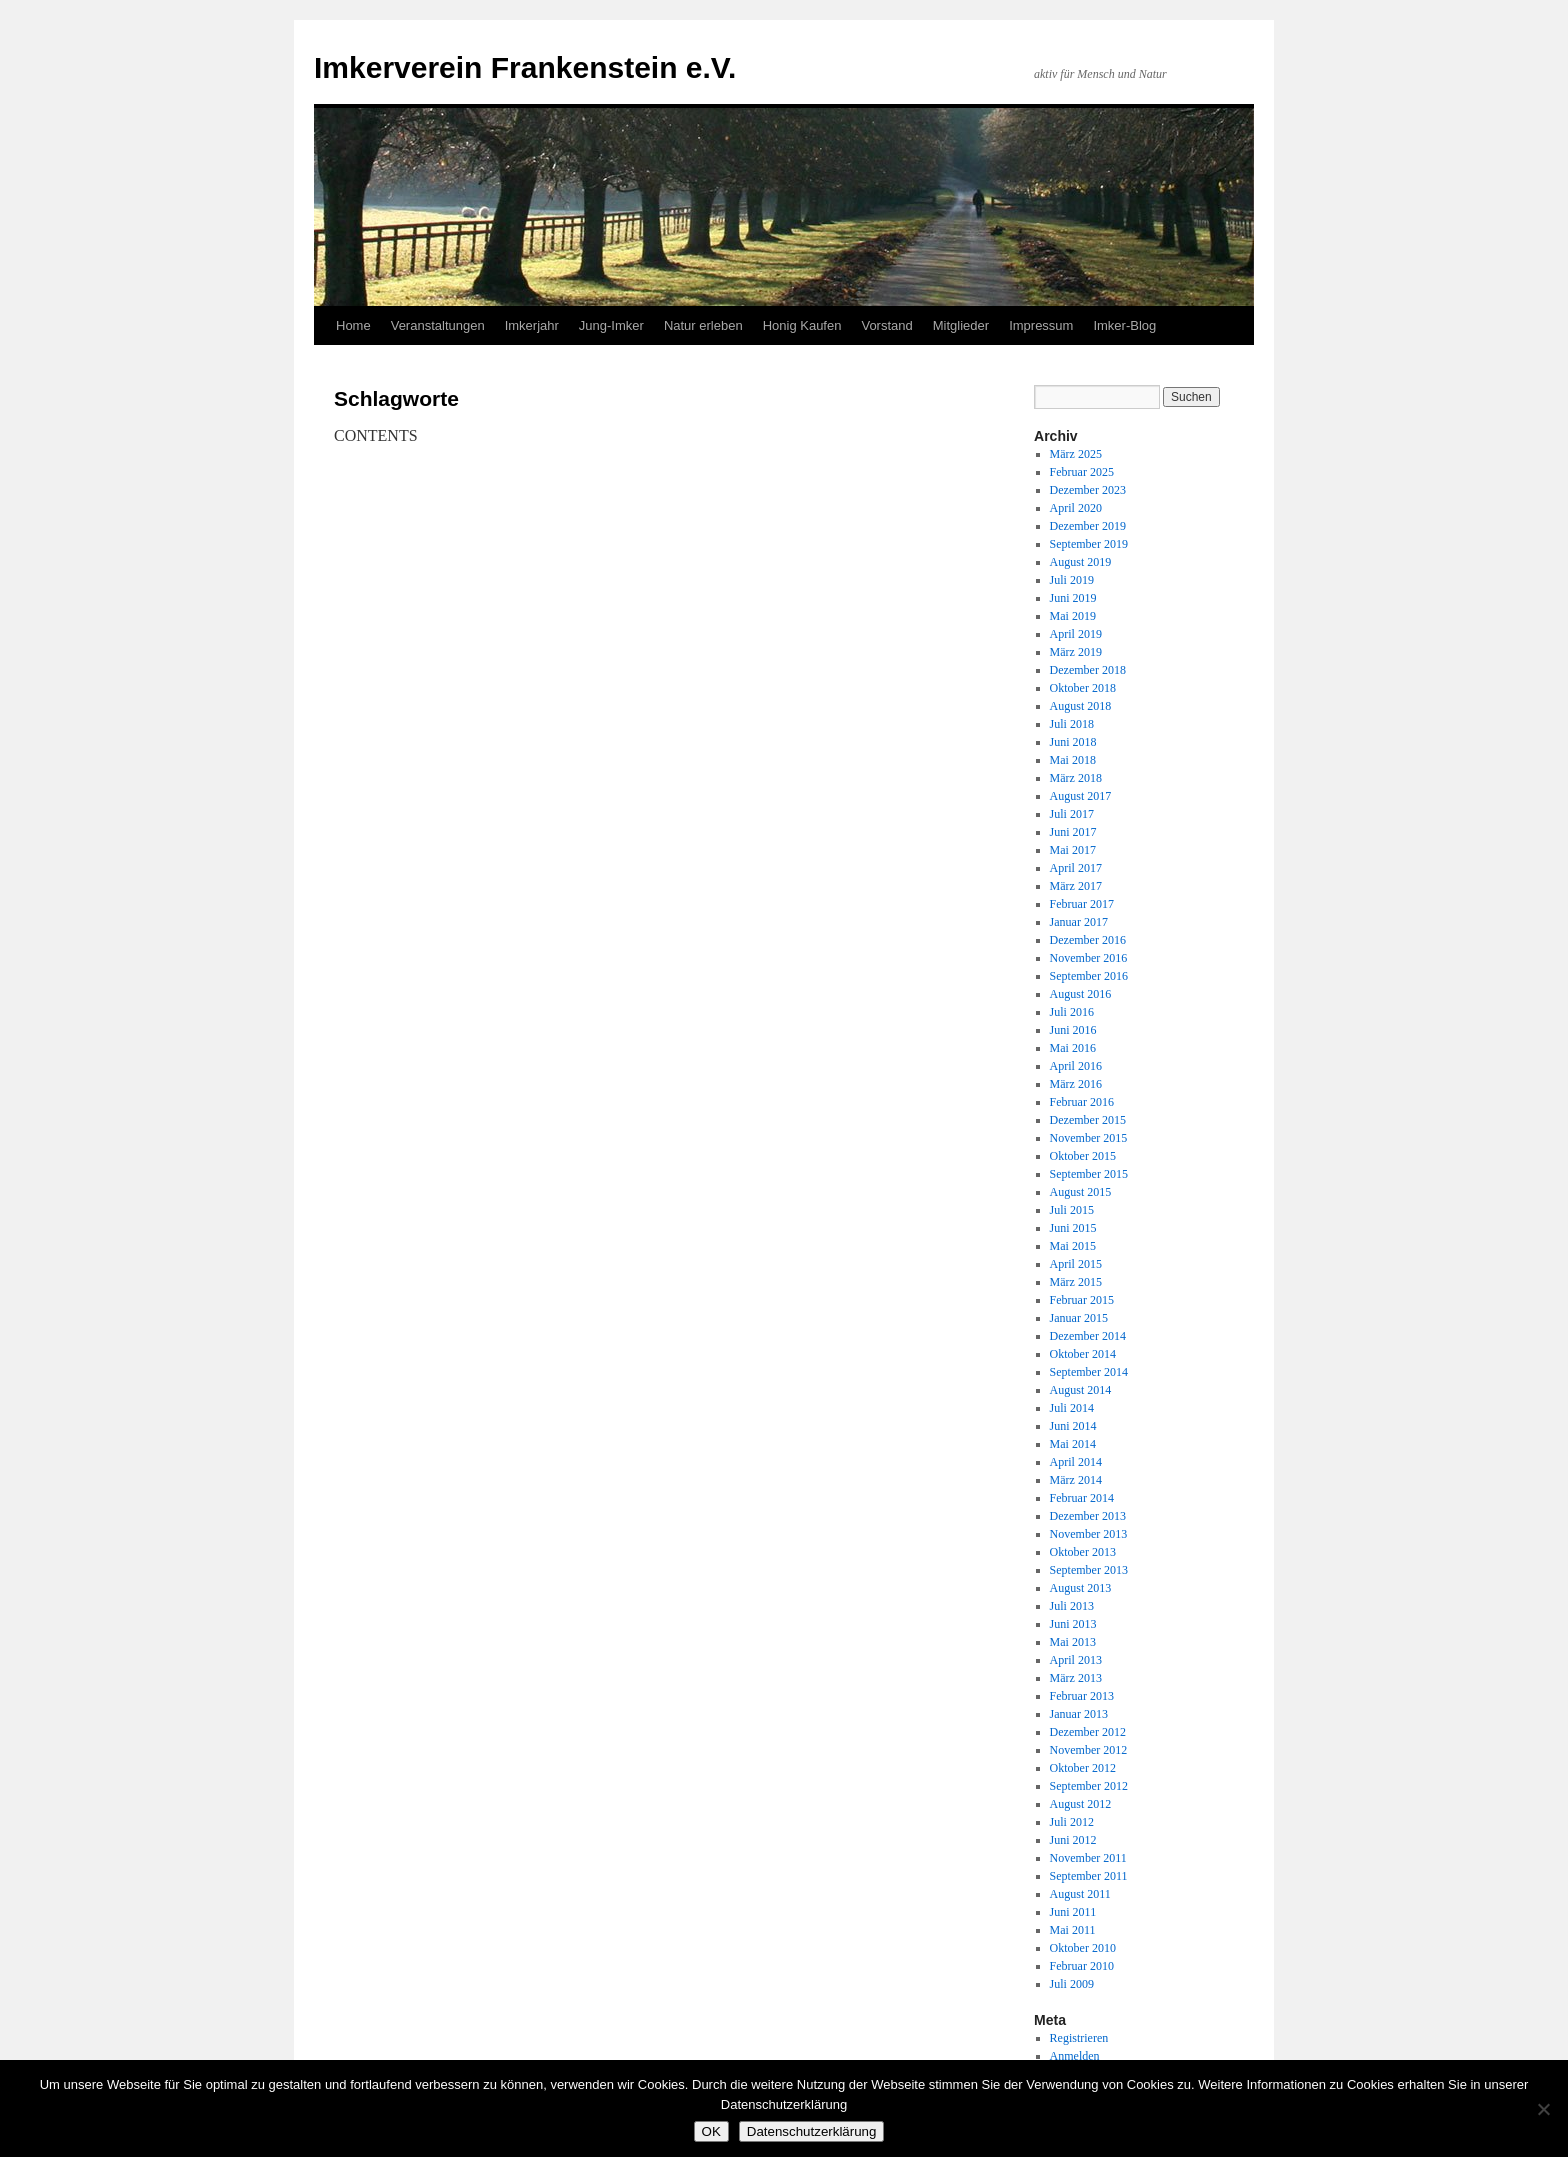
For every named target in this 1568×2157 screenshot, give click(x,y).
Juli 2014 (1072, 1408)
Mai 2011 (1073, 1930)
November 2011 (1088, 1858)
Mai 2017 (1073, 850)
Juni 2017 (1073, 832)
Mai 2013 (1073, 1642)
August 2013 (1081, 1588)
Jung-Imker (611, 325)
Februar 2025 (1082, 472)
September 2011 (1089, 1876)
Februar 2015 (1082, 1300)
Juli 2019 (1072, 580)
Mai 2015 (1073, 1246)
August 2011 (1080, 1894)
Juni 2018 (1073, 742)
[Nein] (1543, 2109)
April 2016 (1076, 1066)
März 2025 (1076, 454)
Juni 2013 (1073, 1624)
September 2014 (1089, 1372)
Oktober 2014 (1083, 1354)
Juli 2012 (1072, 1822)
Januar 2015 (1079, 1318)
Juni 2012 (1073, 1840)
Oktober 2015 (1083, 1156)
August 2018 (1081, 706)
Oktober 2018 (1083, 688)
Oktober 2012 (1083, 1768)
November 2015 (1089, 1138)
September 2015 (1089, 1174)
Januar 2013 (1079, 1714)
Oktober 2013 (1083, 1552)
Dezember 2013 (1088, 1516)
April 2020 (1076, 508)
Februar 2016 (1082, 1102)
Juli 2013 (1072, 1606)
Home (353, 325)
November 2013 (1089, 1534)
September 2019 (1089, 544)
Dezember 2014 (1088, 1336)
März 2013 (1076, 1678)
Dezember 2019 (1088, 526)
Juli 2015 (1072, 1210)
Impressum (1041, 325)
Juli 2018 (1072, 724)
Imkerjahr (532, 325)
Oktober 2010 (1083, 1948)
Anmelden (1075, 2056)
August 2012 (1081, 1804)
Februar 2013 (1082, 1696)
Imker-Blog (1124, 325)
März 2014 (1076, 1480)
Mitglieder (961, 325)
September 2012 (1089, 1786)
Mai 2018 (1073, 760)
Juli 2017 (1072, 814)
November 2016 (1089, 958)
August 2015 (1081, 1192)
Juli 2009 (1072, 1984)
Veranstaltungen (438, 325)
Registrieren (1079, 2038)
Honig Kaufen (802, 325)
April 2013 (1076, 1660)
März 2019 (1076, 652)
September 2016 (1089, 976)
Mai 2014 (1073, 1444)
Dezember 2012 (1088, 1732)
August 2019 (1081, 562)
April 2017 (1076, 868)
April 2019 (1076, 634)
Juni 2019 (1073, 598)
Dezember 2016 (1088, 940)
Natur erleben (703, 325)
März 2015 (1076, 1282)
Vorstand (886, 325)
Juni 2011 (1073, 1912)
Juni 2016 (1073, 1030)
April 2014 (1076, 1462)
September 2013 (1089, 1570)
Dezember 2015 (1088, 1120)
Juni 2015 (1073, 1228)
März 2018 (1076, 778)
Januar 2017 (1079, 922)
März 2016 (1076, 1084)
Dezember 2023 (1088, 490)
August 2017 (1081, 796)
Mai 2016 (1073, 1048)
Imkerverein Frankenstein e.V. (525, 67)
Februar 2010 (1082, 1966)
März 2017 (1076, 886)
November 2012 (1089, 1750)
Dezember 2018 (1088, 670)
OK (711, 2131)
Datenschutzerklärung (812, 2131)
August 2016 (1081, 994)
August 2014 (1081, 1390)
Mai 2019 (1073, 616)
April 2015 (1076, 1264)
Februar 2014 (1082, 1498)
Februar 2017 (1082, 904)
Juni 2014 (1073, 1426)
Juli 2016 (1072, 1012)
